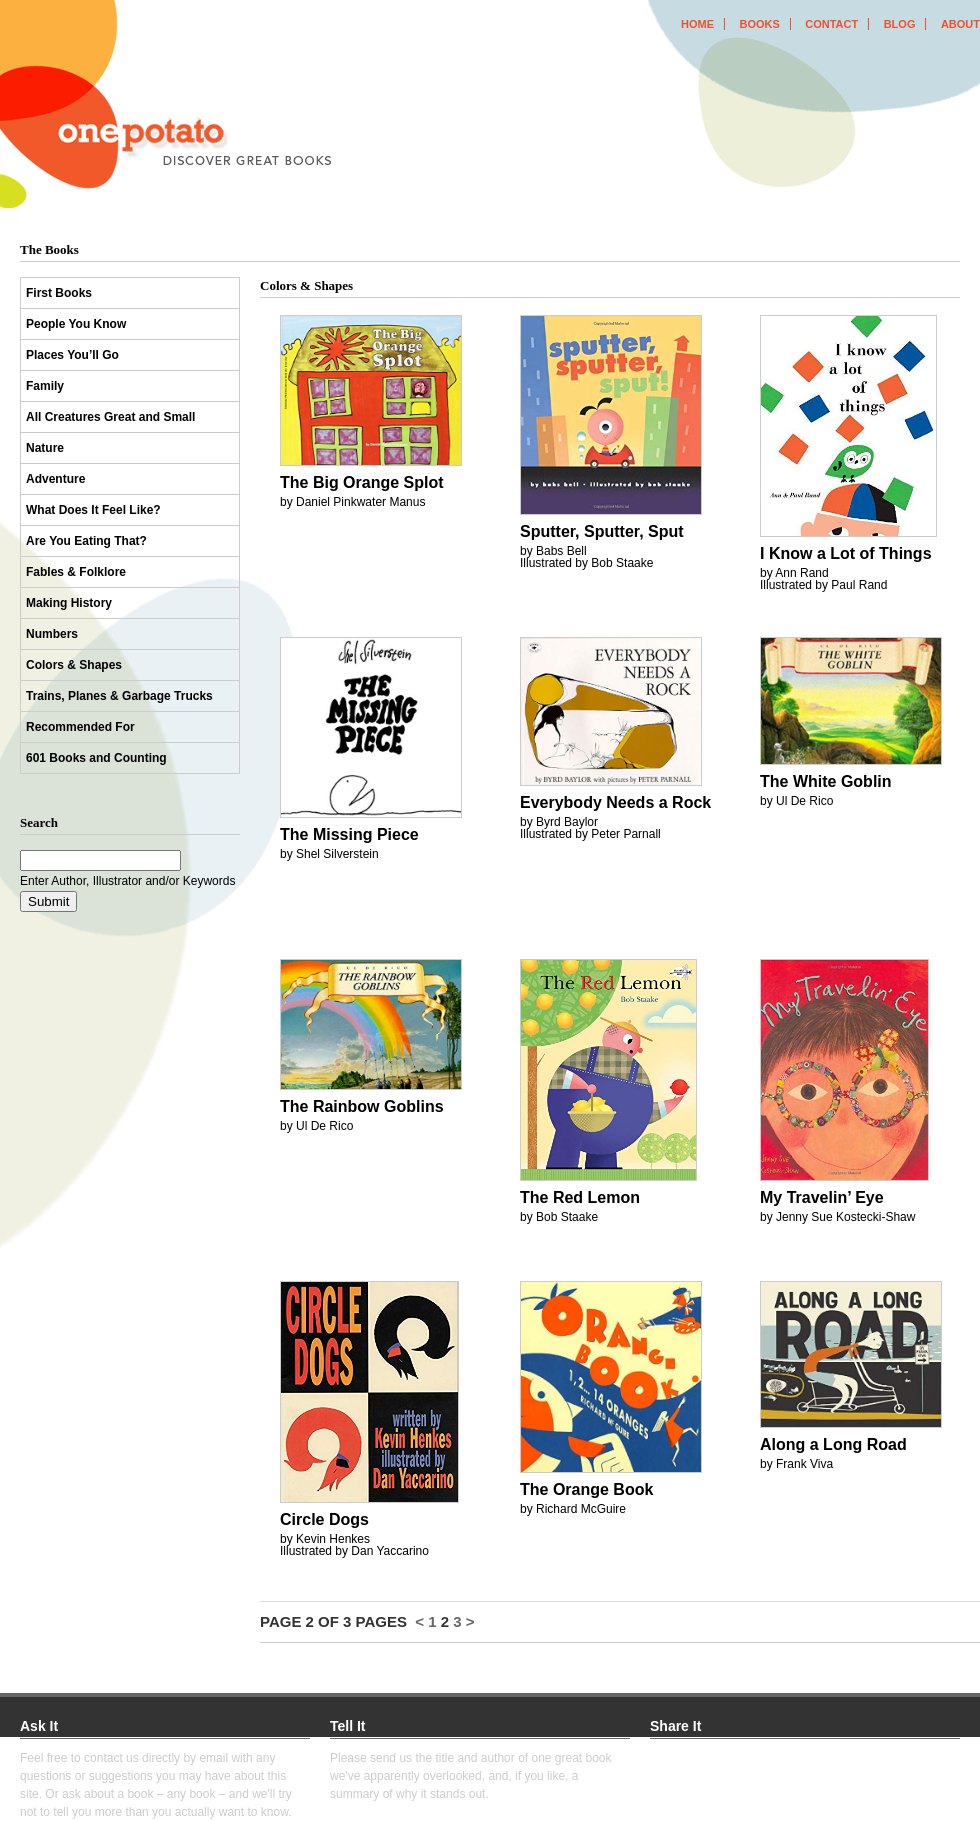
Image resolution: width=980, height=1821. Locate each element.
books (759, 24)
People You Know (76, 324)
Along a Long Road (833, 1444)
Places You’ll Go (72, 355)
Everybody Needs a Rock (615, 802)
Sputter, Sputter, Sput (602, 531)
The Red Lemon (580, 1197)
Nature (45, 448)
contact (831, 24)
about (960, 24)
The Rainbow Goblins (362, 1106)
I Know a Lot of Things (846, 553)
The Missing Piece (349, 834)
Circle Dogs (324, 1519)
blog (900, 24)
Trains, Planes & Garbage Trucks (119, 696)
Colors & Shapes (74, 665)
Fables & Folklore (76, 572)
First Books (59, 293)
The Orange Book (586, 1489)
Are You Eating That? (86, 541)
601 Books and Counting (96, 758)
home (697, 24)
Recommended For (80, 727)
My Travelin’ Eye (822, 1197)
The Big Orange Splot (362, 482)
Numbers (52, 634)
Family (45, 386)
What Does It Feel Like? (93, 510)
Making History (69, 603)
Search (39, 822)
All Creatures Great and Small (110, 417)
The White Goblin (826, 781)
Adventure (55, 479)
